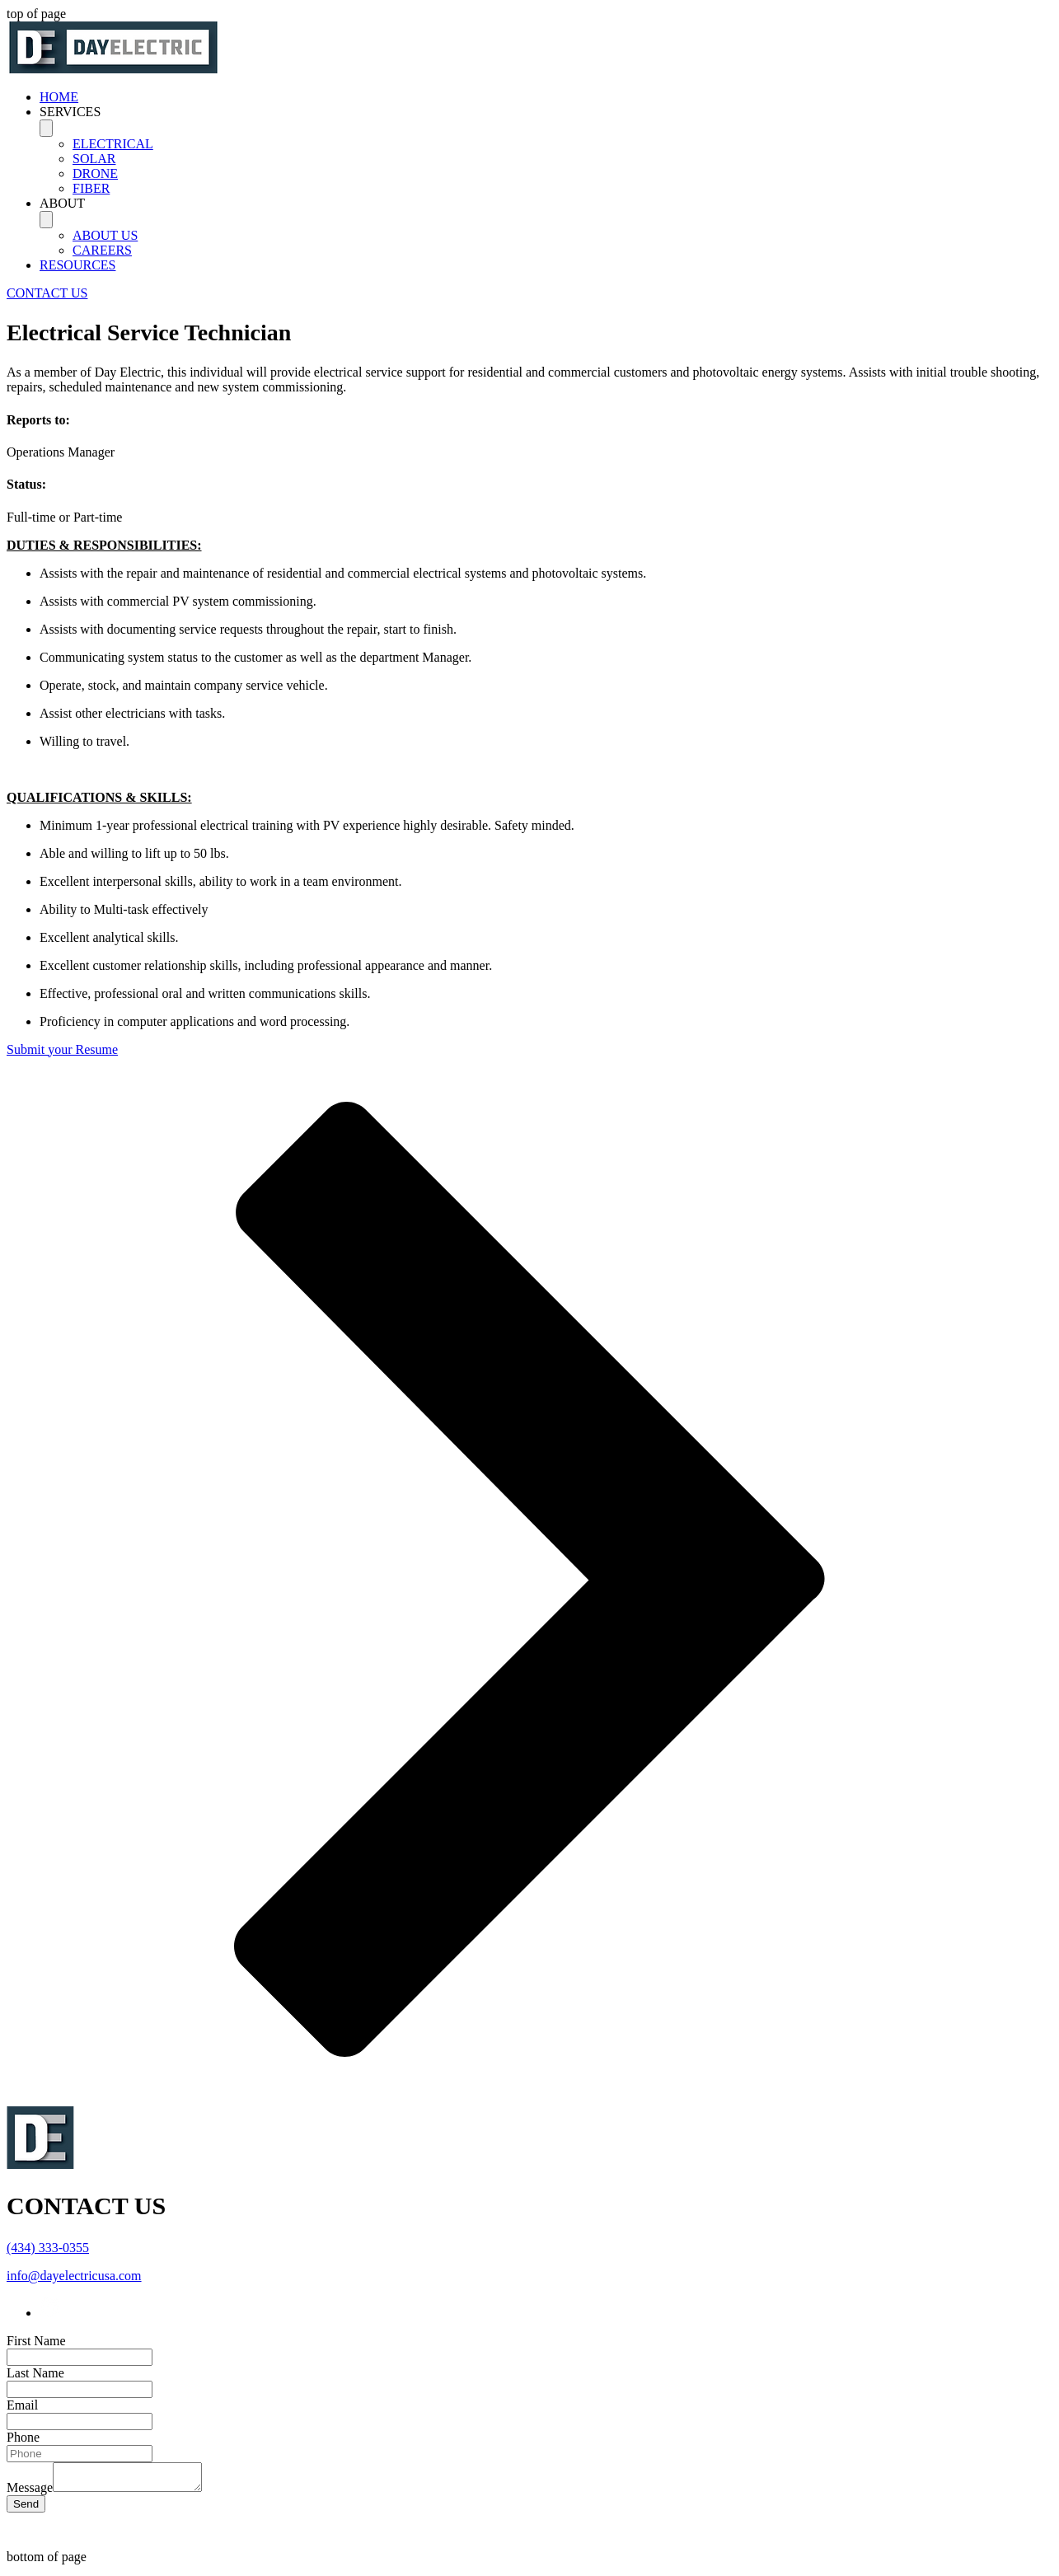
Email (22, 2405)
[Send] (26, 2508)
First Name (36, 2341)
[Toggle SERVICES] (46, 128)
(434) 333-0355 (48, 2248)
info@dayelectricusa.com (74, 2276)
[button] (546, 112)
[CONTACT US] (47, 293)
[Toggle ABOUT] (46, 219)
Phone (23, 2437)
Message (30, 2492)
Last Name (35, 2373)
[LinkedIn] (50, 2313)
